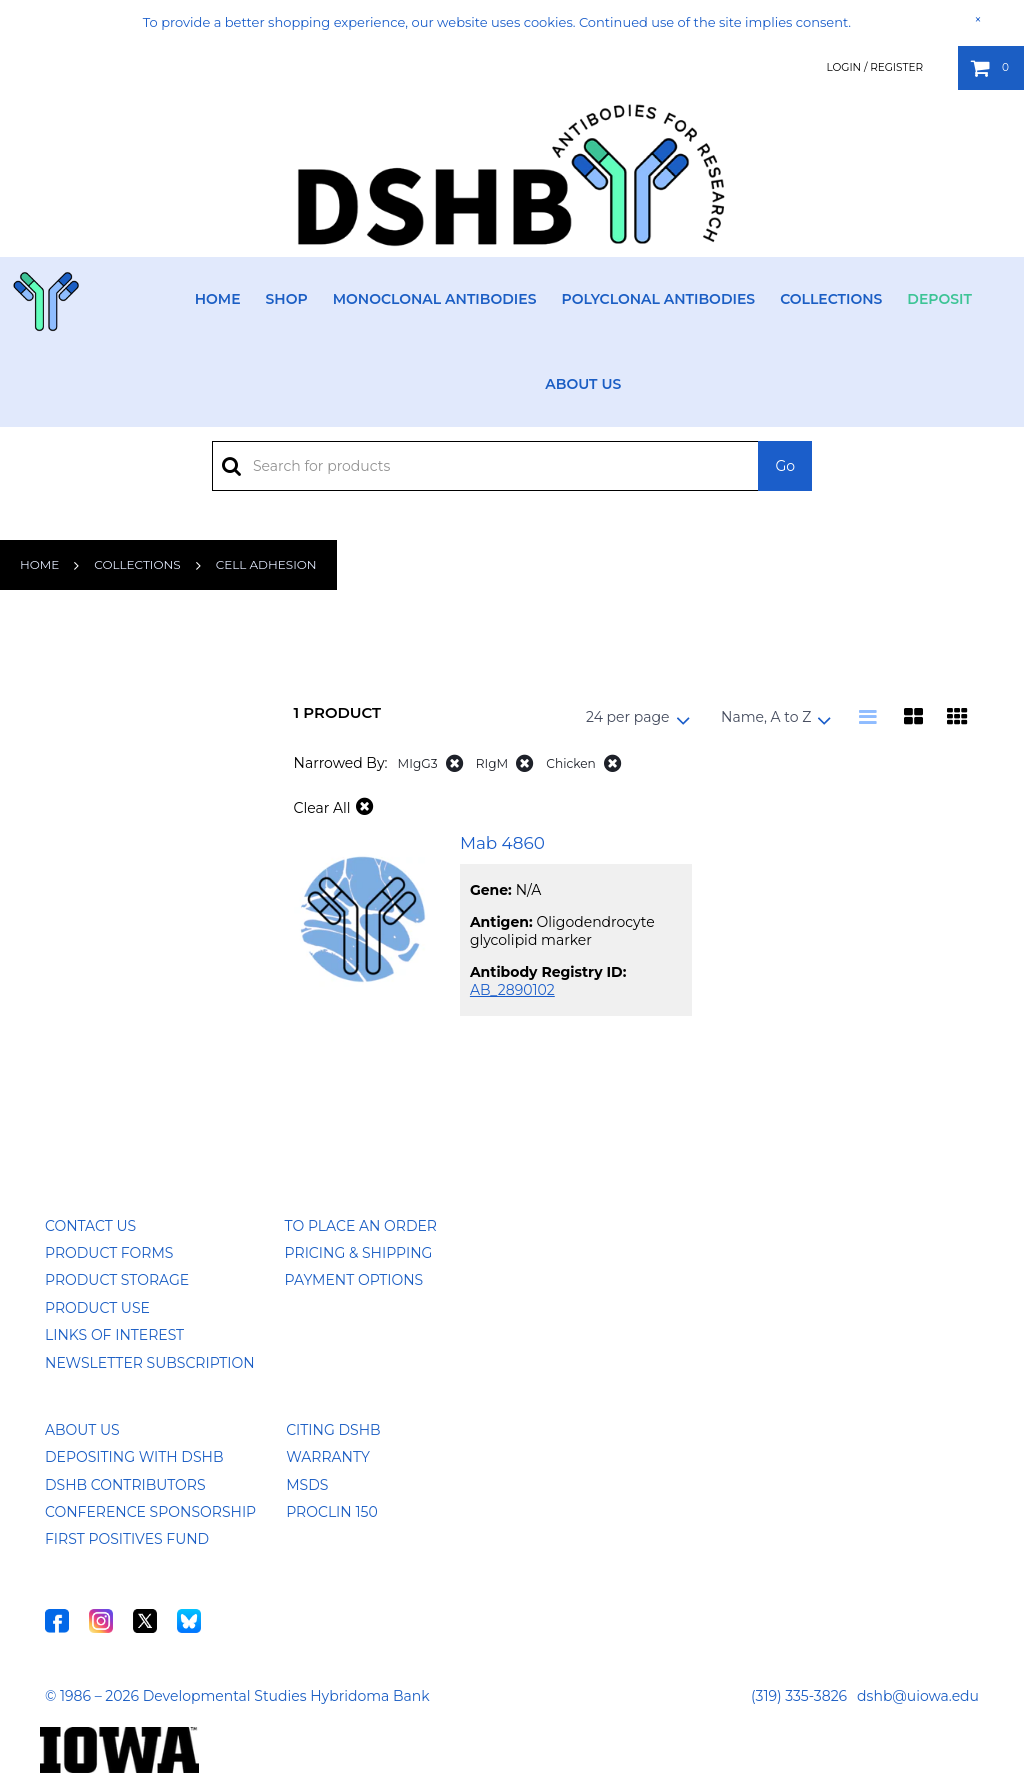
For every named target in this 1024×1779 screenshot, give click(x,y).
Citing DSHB (333, 1430)
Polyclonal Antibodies (658, 299)
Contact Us (90, 1226)
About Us (583, 384)
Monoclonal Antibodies (435, 299)
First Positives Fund (127, 1539)
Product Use (97, 1308)
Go (785, 466)
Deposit (939, 299)
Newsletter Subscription (150, 1363)
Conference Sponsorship (150, 1512)
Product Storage (117, 1280)
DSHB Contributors (125, 1485)
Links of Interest (114, 1335)
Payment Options (354, 1280)
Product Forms (109, 1253)
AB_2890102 (512, 990)
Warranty (328, 1457)
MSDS (307, 1485)
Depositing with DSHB (134, 1457)
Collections (831, 299)
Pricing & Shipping (359, 1253)
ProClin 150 (331, 1512)
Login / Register (874, 67)
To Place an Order (361, 1226)
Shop (287, 299)
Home (218, 299)
